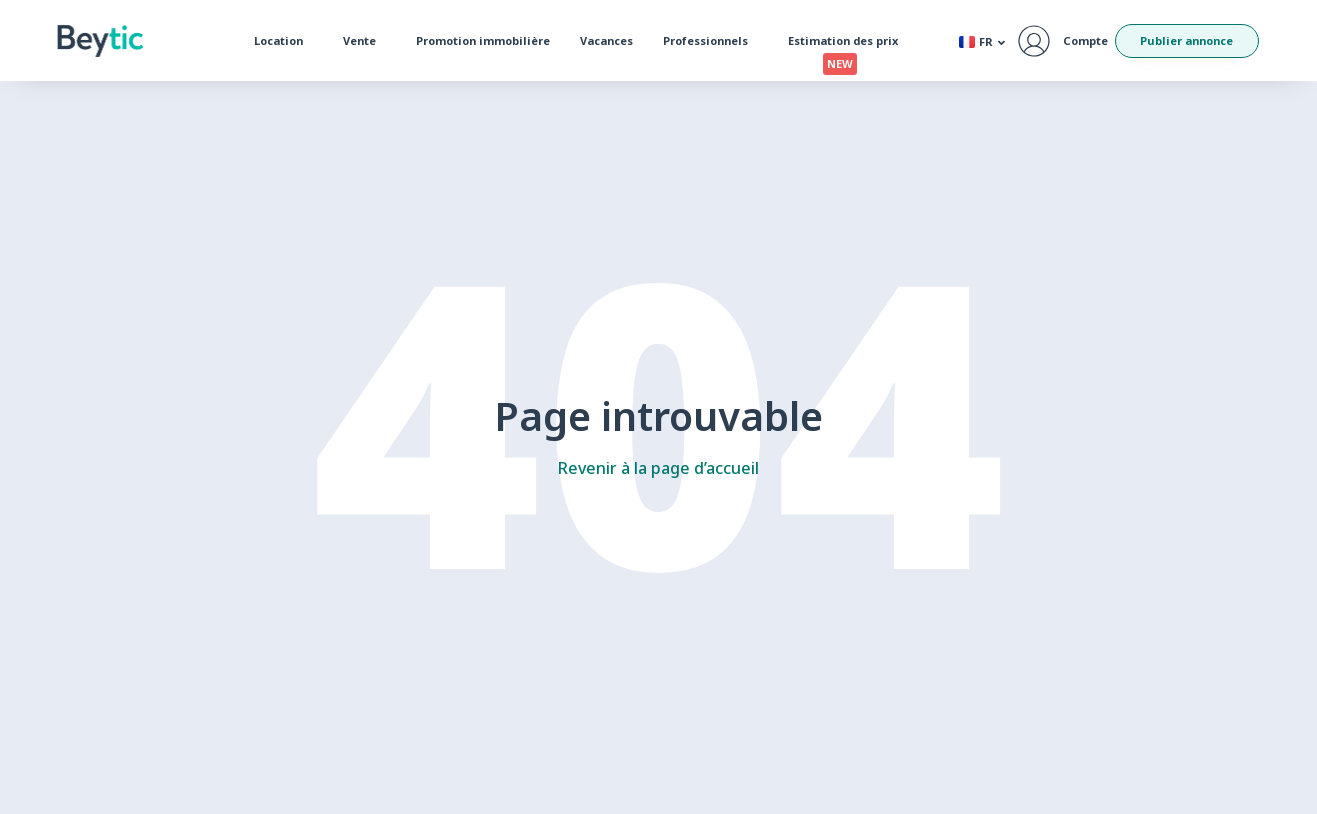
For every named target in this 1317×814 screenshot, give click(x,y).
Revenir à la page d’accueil (658, 468)
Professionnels (710, 41)
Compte (1085, 40)
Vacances (606, 40)
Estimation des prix (848, 45)
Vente (364, 41)
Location (283, 41)
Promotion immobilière (483, 40)
